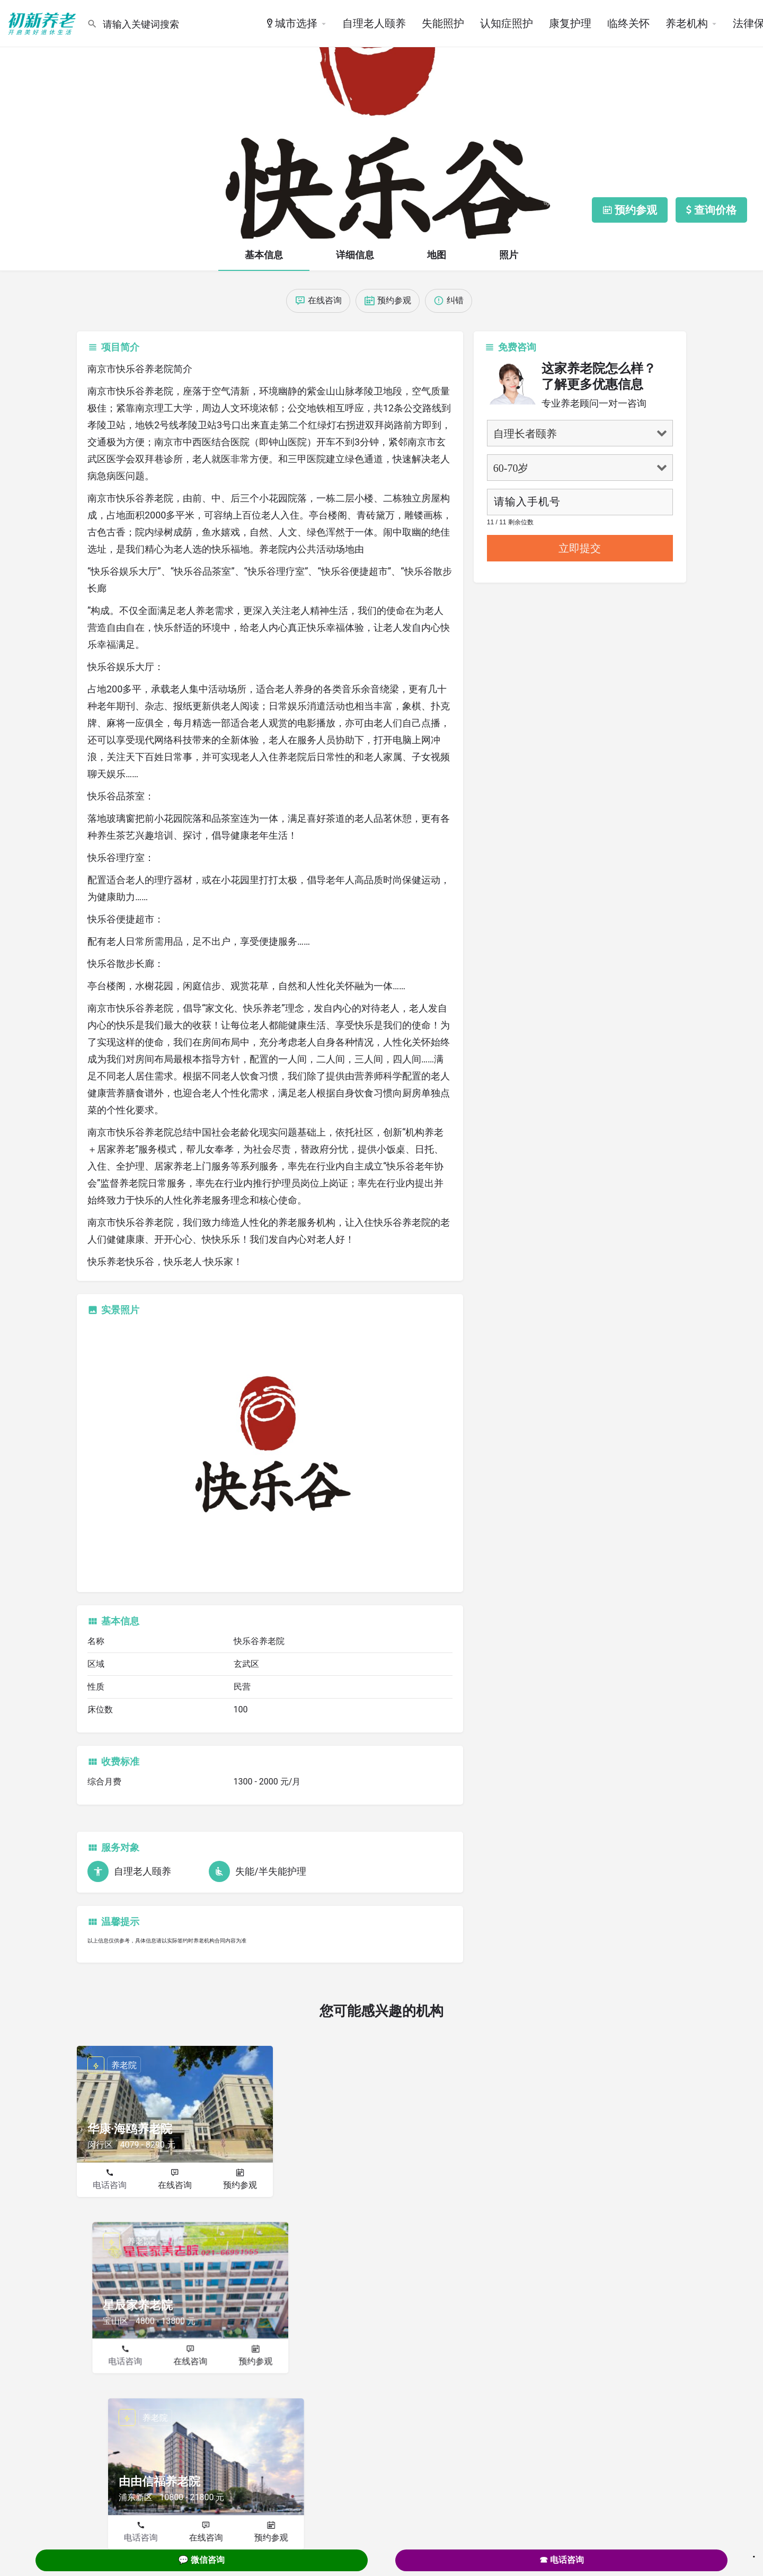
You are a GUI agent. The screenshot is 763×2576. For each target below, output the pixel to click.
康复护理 (570, 23)
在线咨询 (175, 2185)
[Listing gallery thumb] (270, 1452)
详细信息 (355, 254)
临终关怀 (628, 23)
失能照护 (443, 23)
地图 (436, 254)
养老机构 (687, 23)
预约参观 (240, 2185)
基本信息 (264, 254)
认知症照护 (506, 23)
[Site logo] (43, 23)
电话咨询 (110, 2185)
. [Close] (754, 2553)
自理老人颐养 (374, 23)
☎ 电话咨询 (561, 2560)
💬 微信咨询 (201, 2560)
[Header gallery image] (381, 119)
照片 (508, 254)
